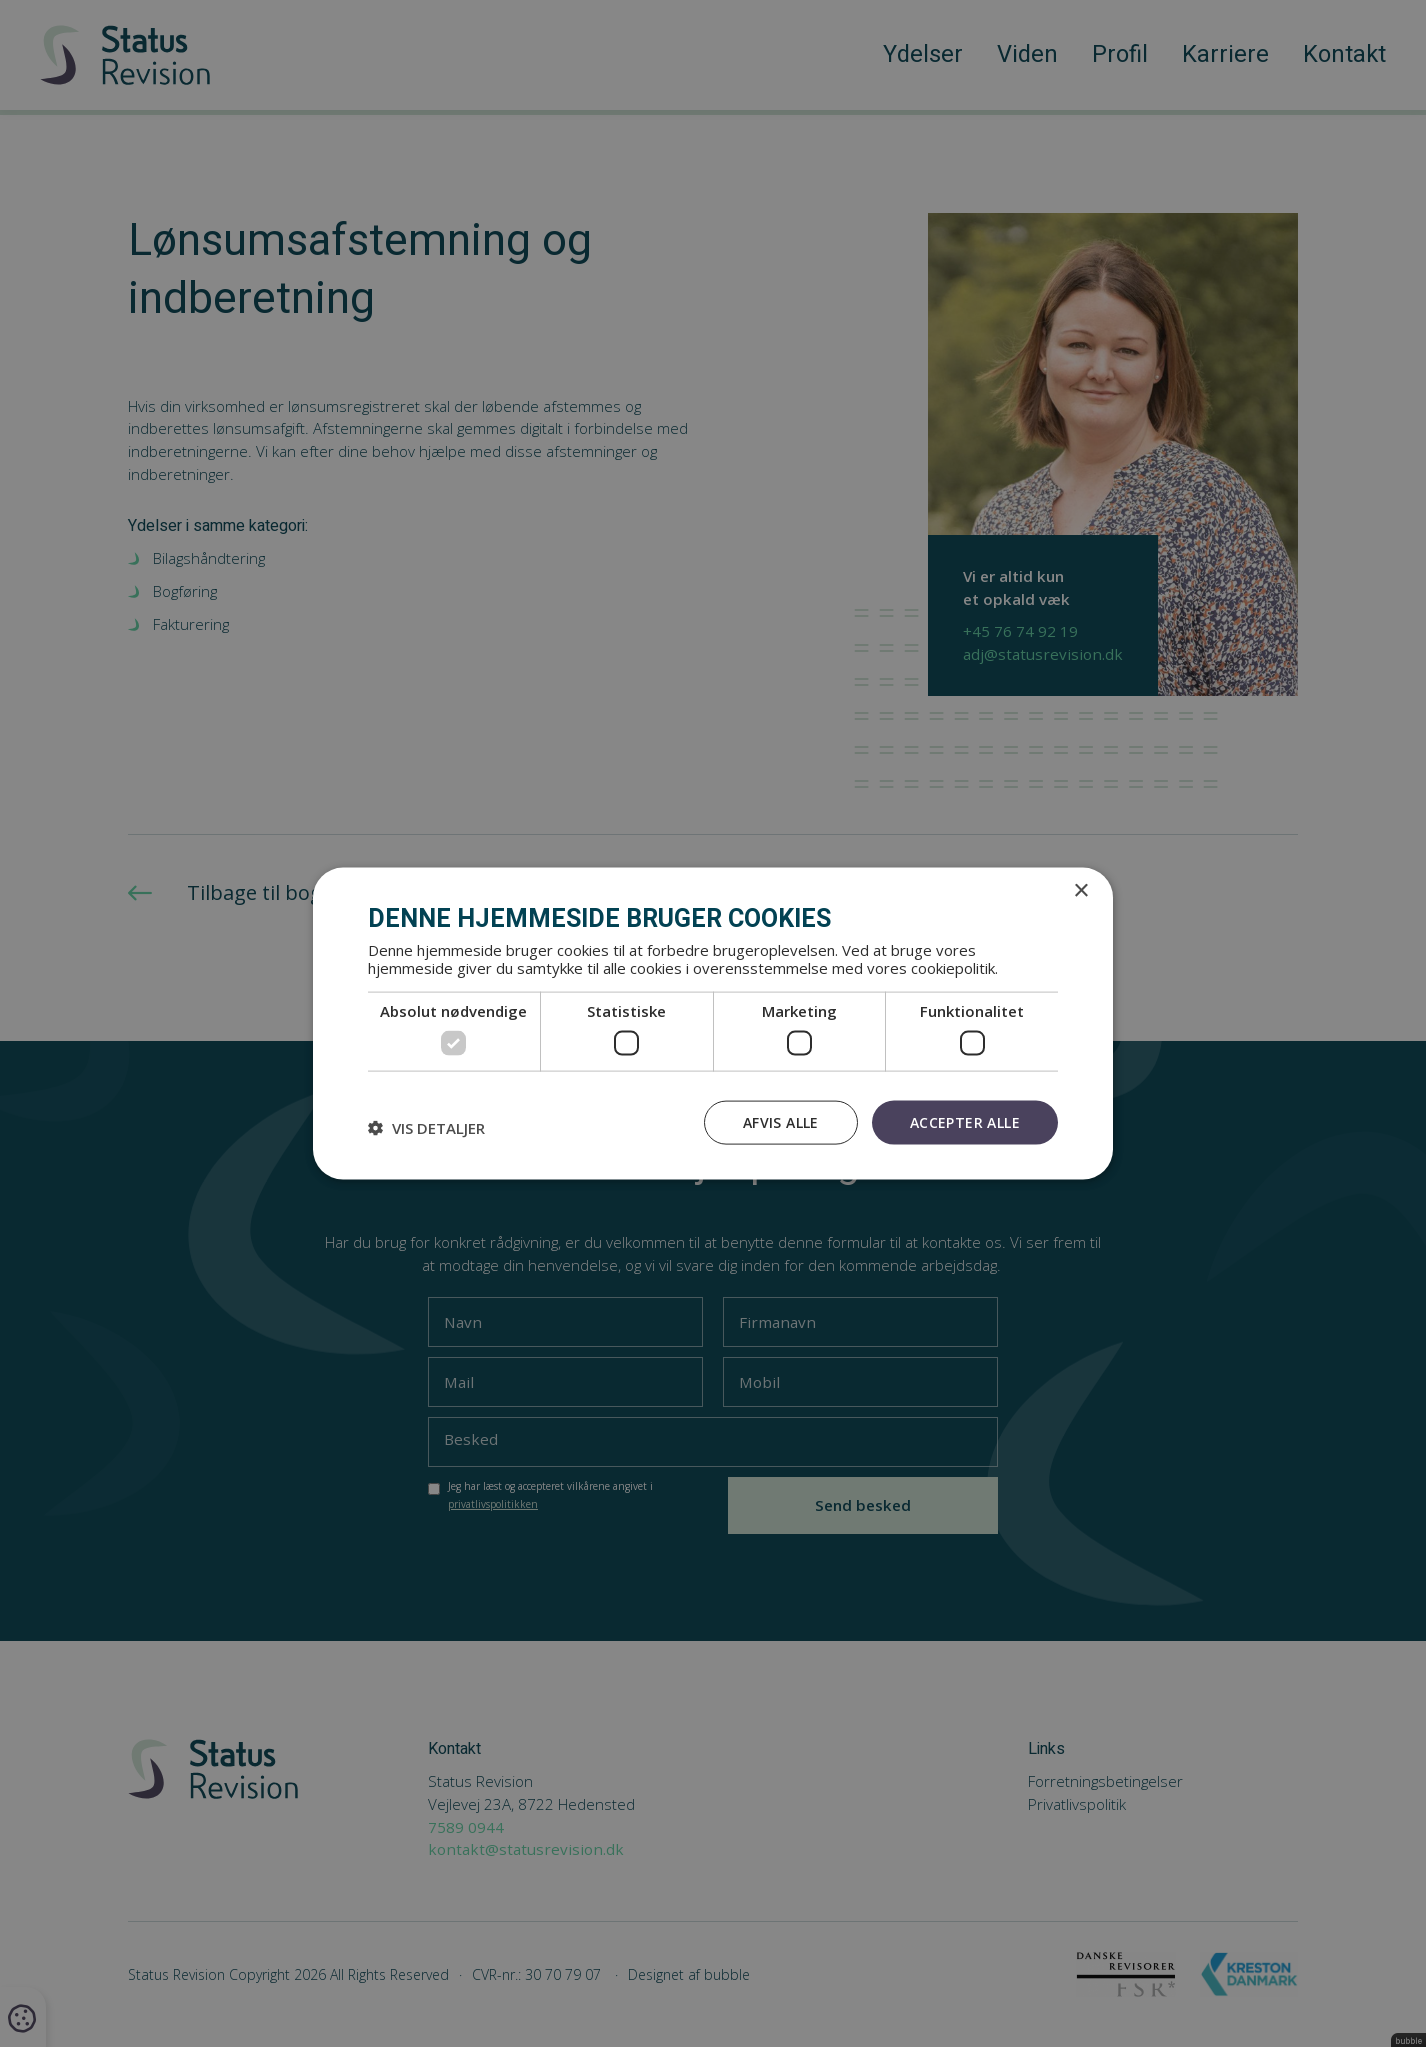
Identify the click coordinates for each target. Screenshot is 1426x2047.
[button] (426, 1127)
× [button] (1080, 890)
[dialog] (713, 1023)
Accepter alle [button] (965, 1121)
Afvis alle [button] (781, 1121)
